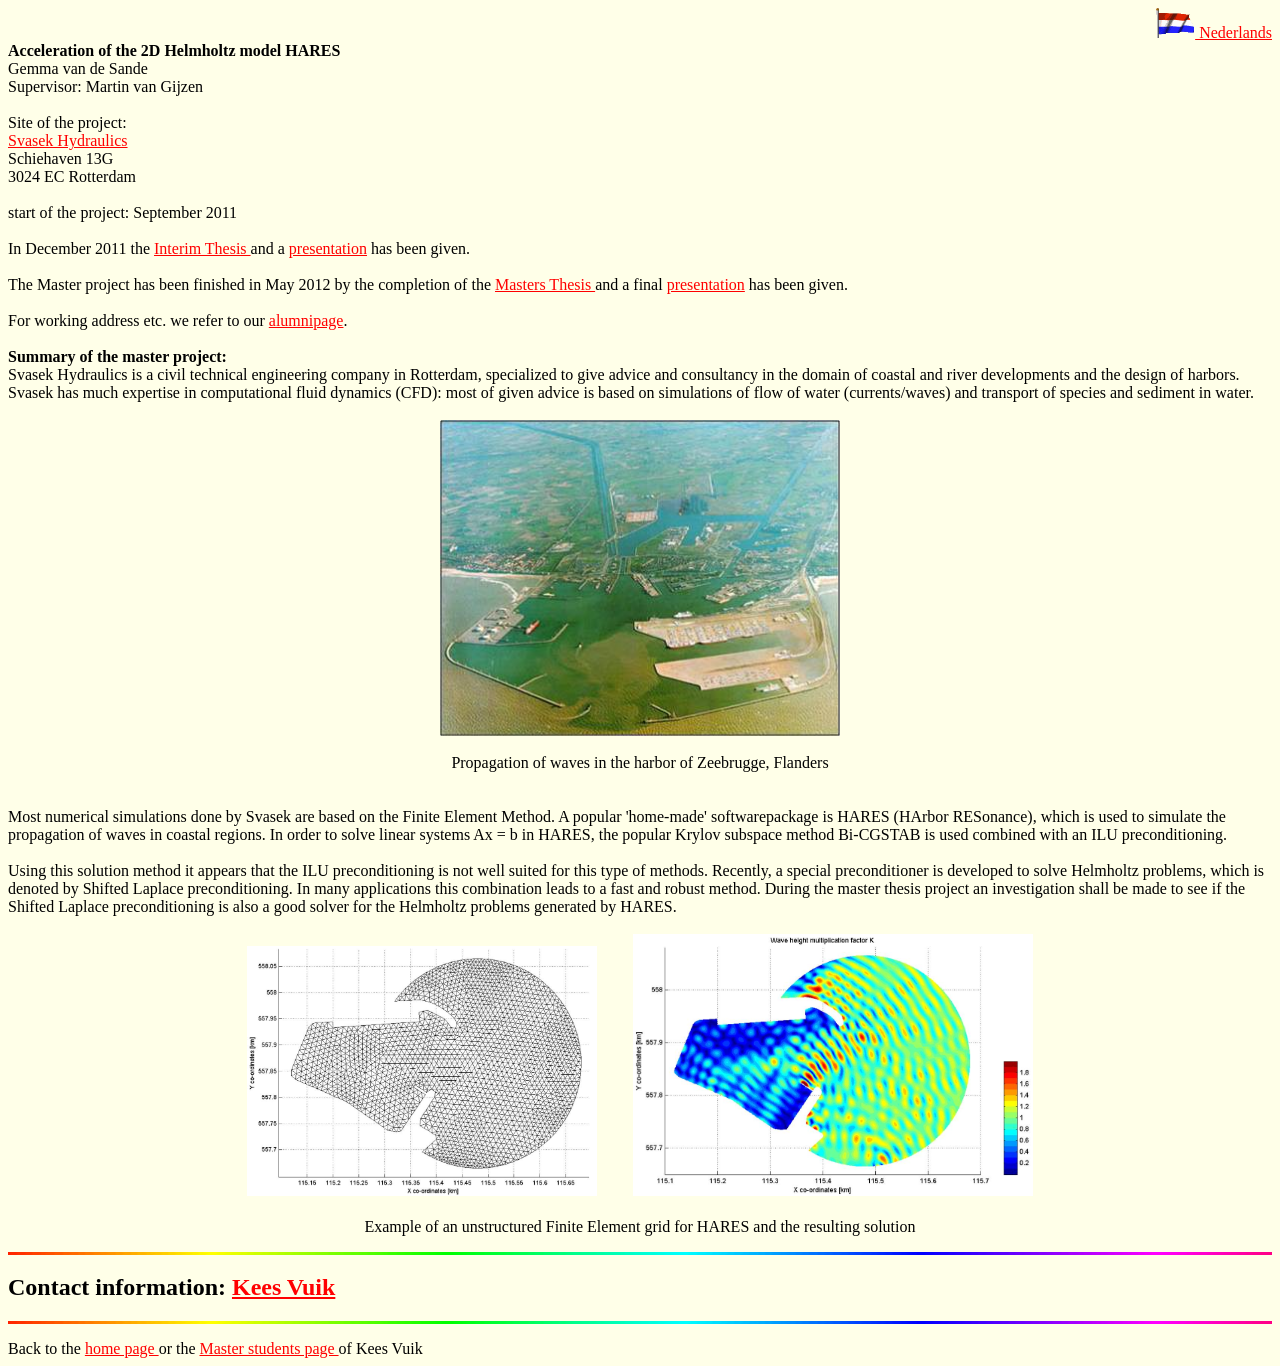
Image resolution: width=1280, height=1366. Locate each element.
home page (122, 1348)
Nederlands (1213, 32)
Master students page (269, 1348)
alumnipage (306, 320)
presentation (328, 248)
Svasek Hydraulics (68, 140)
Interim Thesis (202, 248)
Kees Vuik (283, 1287)
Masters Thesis (545, 284)
